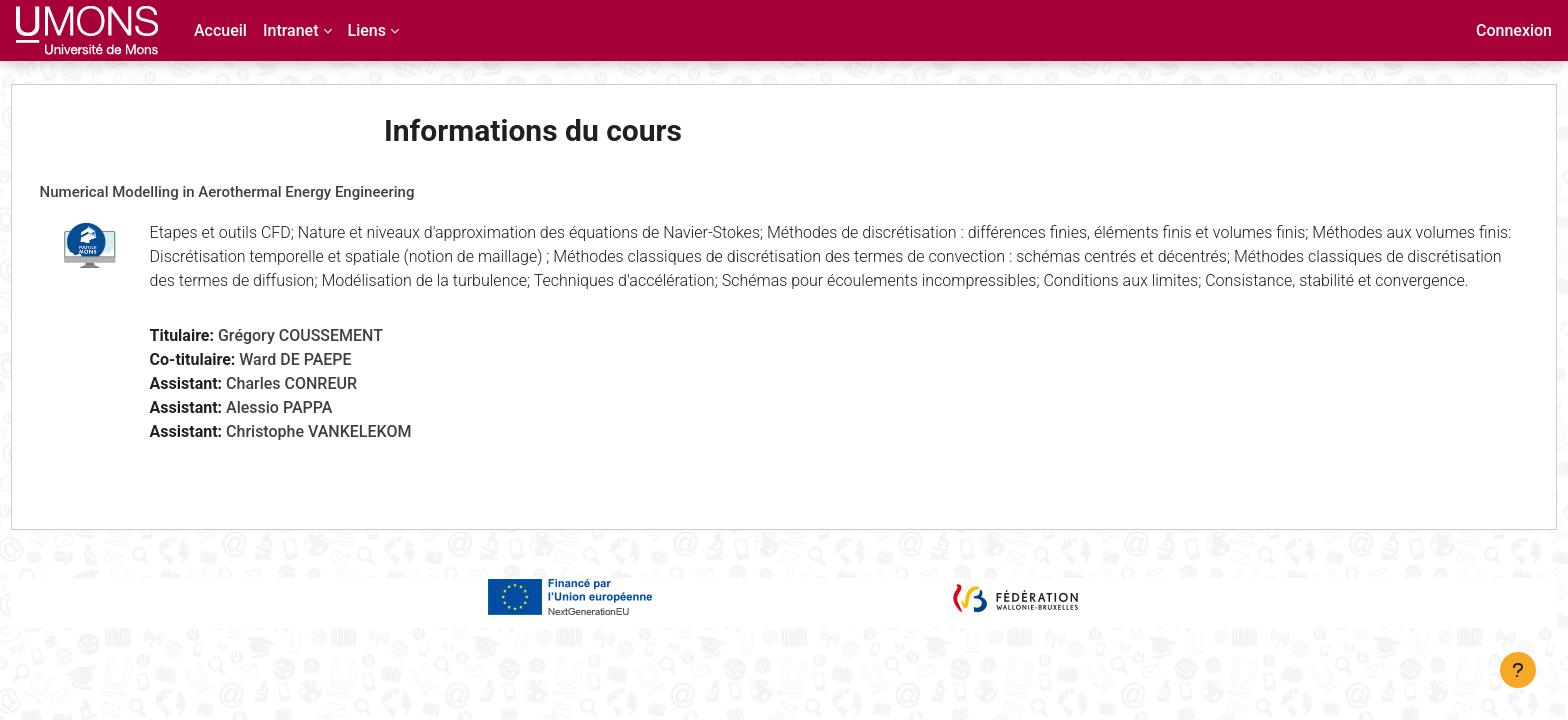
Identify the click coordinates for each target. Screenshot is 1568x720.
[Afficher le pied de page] (1518, 670)
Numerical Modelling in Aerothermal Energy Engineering (264, 192)
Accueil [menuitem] (220, 30)
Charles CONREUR (328, 407)
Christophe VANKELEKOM (355, 455)
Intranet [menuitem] (291, 30)
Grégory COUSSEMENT (337, 359)
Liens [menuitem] (367, 30)
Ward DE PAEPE (333, 383)
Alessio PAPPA (316, 431)
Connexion (1514, 30)
